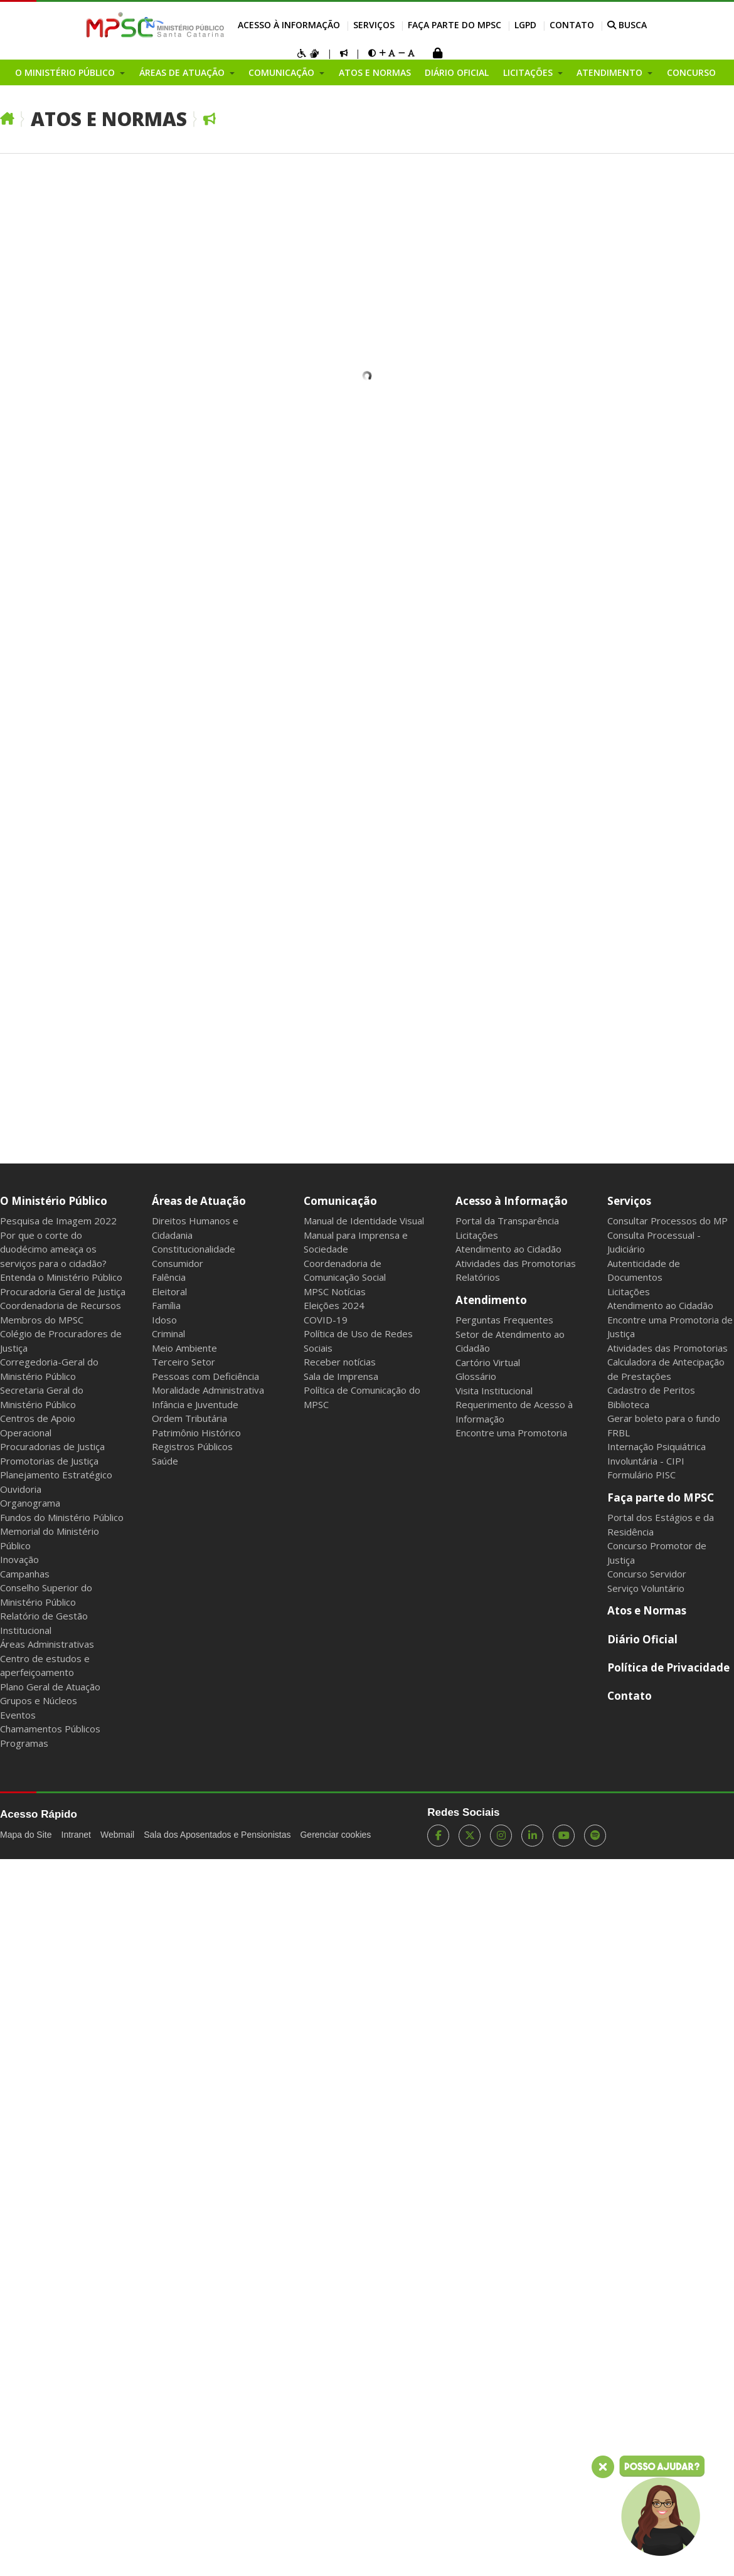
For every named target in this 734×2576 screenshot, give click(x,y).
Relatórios (477, 1277)
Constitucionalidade (193, 1249)
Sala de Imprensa (341, 1376)
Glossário (475, 1376)
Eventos (18, 1715)
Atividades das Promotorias (515, 1263)
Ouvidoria (20, 1489)
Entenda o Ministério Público (61, 1277)
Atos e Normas (375, 72)
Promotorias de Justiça (49, 1461)
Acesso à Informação (289, 25)
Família (166, 1305)
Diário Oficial (457, 72)
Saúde (165, 1461)
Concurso (691, 72)
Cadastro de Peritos (651, 1390)
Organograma (30, 1503)
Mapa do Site (26, 1835)
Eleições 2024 (334, 1305)
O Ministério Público (53, 1201)
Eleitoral (169, 1291)
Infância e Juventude (195, 1404)
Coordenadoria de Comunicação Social (345, 1270)
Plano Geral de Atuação (50, 1686)
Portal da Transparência (507, 1220)
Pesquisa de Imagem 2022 (58, 1220)
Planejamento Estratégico (56, 1474)
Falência (169, 1277)
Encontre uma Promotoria (511, 1432)
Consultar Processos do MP (667, 1220)
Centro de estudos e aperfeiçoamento (45, 1665)
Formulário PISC (641, 1474)
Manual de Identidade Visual (364, 1220)
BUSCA (627, 25)
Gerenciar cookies (335, 1835)
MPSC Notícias (335, 1291)
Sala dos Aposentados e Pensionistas (217, 1835)
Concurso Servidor (646, 1573)
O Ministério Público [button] (66, 72)
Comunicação (340, 1201)
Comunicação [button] (282, 72)
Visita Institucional (494, 1390)
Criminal (168, 1333)
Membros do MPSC (41, 1319)
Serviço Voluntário (645, 1588)
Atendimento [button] (611, 72)
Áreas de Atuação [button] (183, 72)
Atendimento (491, 1300)
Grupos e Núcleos (38, 1700)
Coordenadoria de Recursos (60, 1305)
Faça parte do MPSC (454, 25)
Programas (24, 1743)
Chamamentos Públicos (50, 1728)
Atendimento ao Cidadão (508, 1249)
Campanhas (25, 1573)
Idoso (164, 1319)
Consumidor (177, 1263)
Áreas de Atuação (199, 1201)
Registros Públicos (192, 1446)
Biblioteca (628, 1404)
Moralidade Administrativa (208, 1390)
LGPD (525, 25)
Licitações (476, 1235)
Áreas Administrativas (47, 1644)
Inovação (19, 1559)
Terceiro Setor (183, 1361)
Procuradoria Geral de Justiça (62, 1291)
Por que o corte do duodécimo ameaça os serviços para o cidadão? (53, 1249)
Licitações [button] (529, 72)
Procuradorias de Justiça (52, 1446)
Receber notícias (340, 1361)
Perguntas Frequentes (504, 1319)
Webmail (117, 1835)
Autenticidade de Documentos (643, 1270)
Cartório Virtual (487, 1362)
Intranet (76, 1835)
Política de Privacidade (668, 1667)
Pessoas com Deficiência (205, 1376)
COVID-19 (326, 1319)
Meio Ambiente (184, 1348)
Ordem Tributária (189, 1418)
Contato (572, 25)
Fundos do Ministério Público (62, 1517)
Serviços (374, 25)
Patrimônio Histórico (196, 1432)
